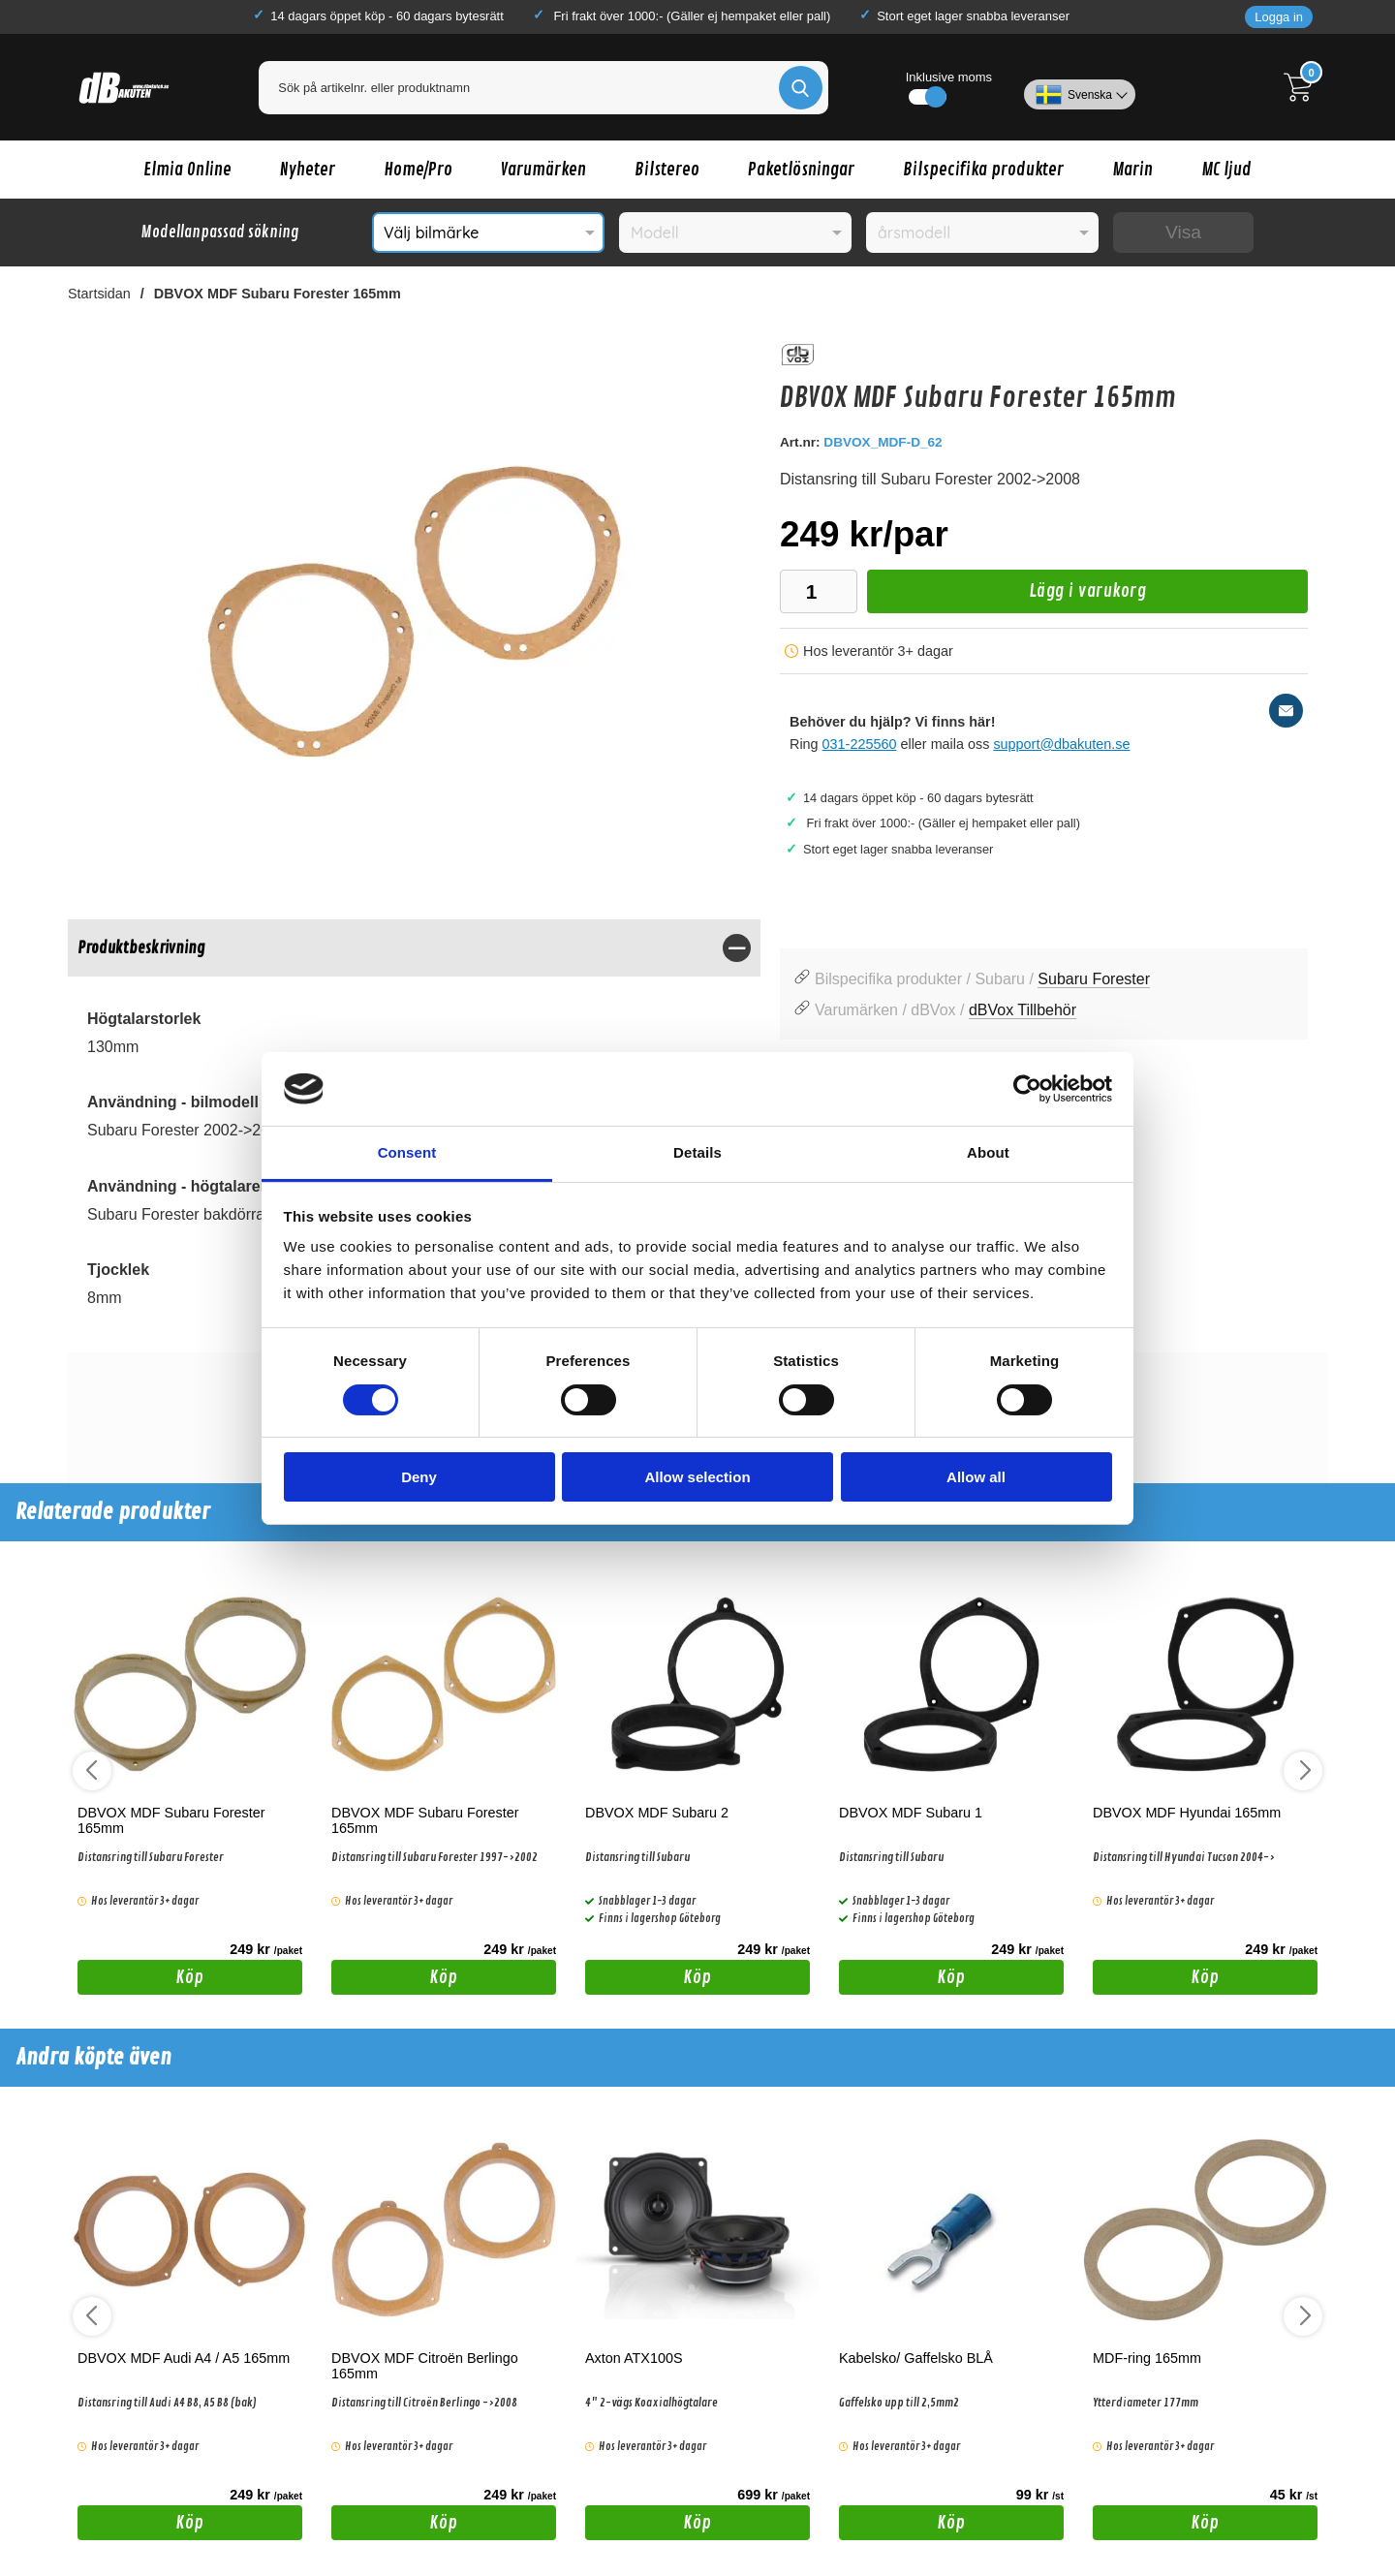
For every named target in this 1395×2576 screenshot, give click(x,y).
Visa (1183, 232)
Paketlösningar (801, 169)
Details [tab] (697, 1152)
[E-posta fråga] (1286, 711)
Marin (1132, 169)
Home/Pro (418, 169)
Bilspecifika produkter (983, 169)
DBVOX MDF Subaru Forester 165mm (277, 293)
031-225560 (859, 744)
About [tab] (988, 1152)
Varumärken (543, 169)
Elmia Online (187, 169)
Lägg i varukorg (1006, 596)
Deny (419, 1477)
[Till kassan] (1303, 87)
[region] (414, 948)
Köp (141, 1980)
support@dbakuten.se (1061, 744)
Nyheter (307, 169)
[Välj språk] (1079, 87)
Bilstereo (667, 169)
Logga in (1279, 17)
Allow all (976, 1477)
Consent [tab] (407, 1152)
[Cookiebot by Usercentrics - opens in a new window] (1027, 1088)
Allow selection (697, 1477)
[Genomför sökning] (800, 87)
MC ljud (1226, 169)
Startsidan (99, 293)
